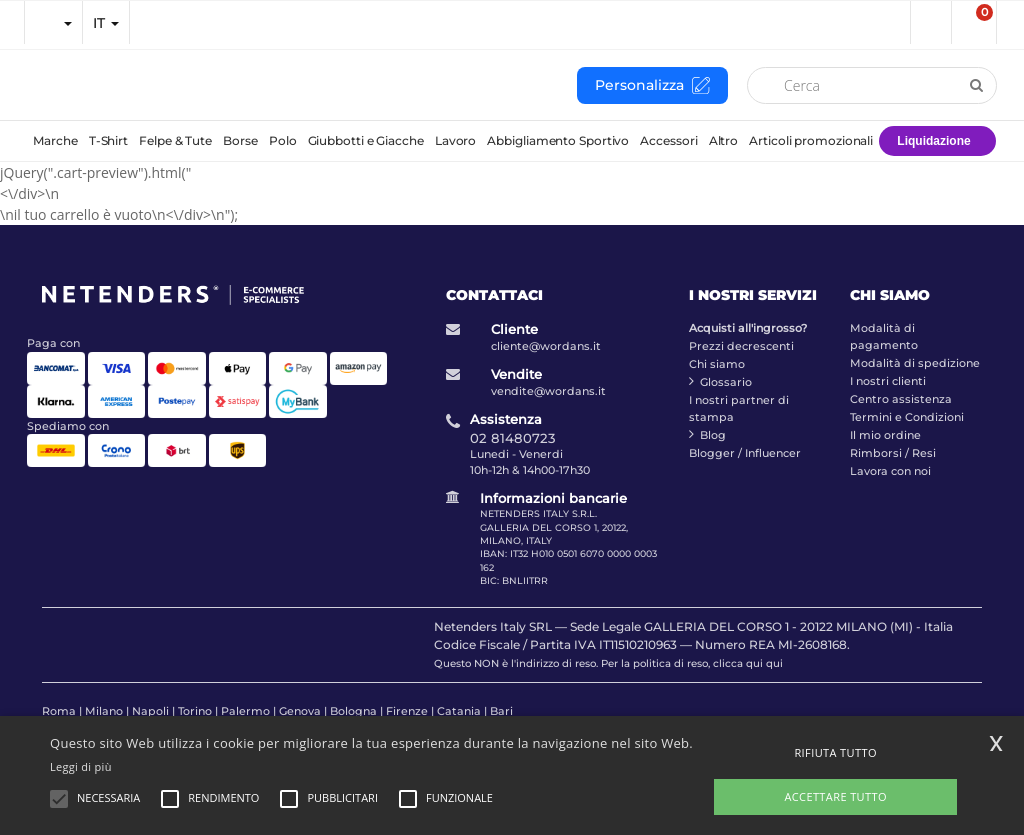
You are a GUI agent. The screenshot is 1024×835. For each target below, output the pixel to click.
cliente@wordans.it (546, 346)
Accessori (668, 140)
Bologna (353, 711)
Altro (724, 140)
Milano (104, 711)
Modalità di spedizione (915, 363)
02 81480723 (513, 438)
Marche (55, 140)
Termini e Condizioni (907, 417)
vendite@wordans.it (548, 391)
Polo (283, 140)
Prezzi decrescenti (741, 346)
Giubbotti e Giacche (366, 140)
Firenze (407, 711)
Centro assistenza (901, 399)
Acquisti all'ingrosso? (748, 328)
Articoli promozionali (811, 140)
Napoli (150, 711)
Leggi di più (81, 766)
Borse (240, 140)
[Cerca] (872, 85)
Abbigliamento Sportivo (558, 140)
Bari (501, 711)
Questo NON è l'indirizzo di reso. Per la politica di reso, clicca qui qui (608, 663)
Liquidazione (933, 141)
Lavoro (455, 140)
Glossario (726, 382)
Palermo (245, 711)
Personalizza (652, 85)
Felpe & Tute (175, 140)
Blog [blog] (713, 435)
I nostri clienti (888, 381)
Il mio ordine (885, 435)
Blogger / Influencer (745, 453)
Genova (300, 711)
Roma (59, 711)
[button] (929, 22)
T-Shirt (108, 140)
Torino (195, 711)
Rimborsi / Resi (893, 453)
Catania (459, 711)
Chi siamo (717, 364)
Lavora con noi (890, 471)
